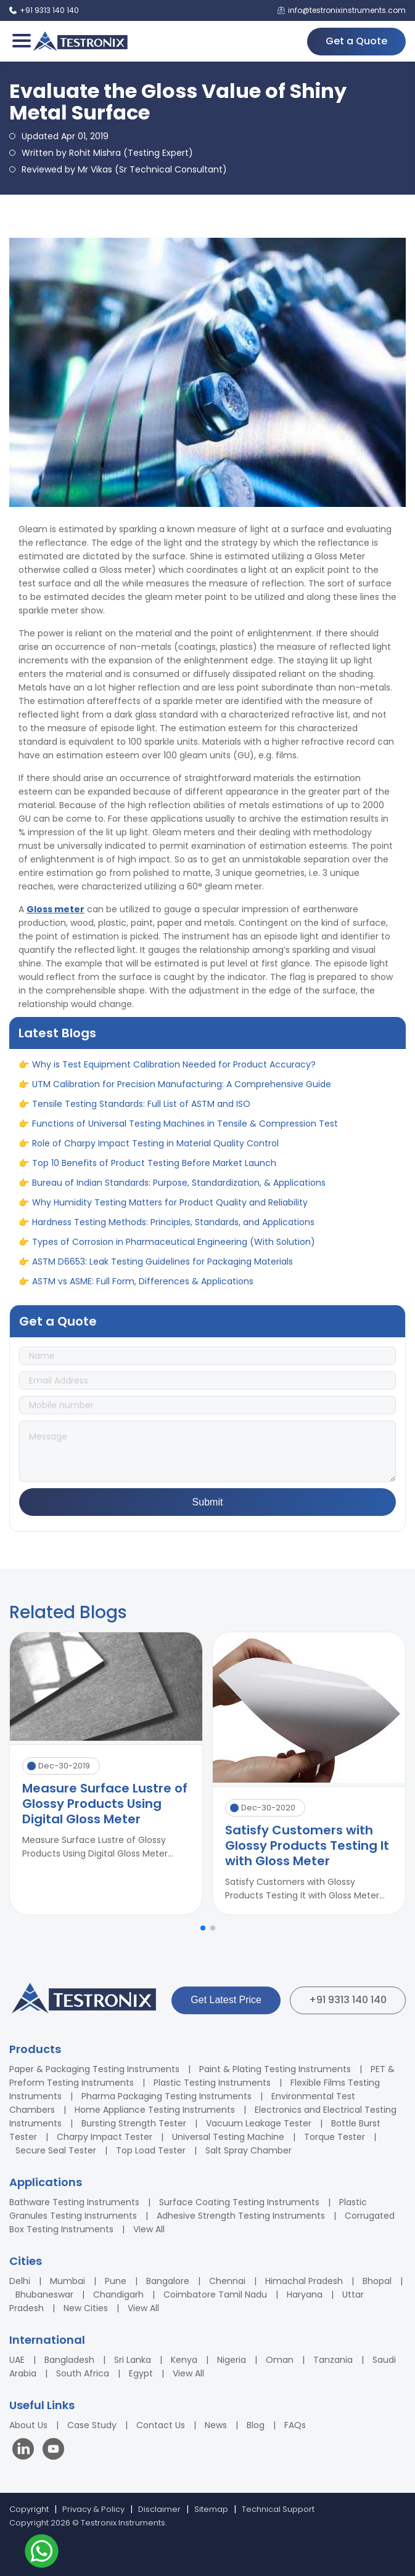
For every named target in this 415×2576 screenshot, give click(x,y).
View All (149, 2229)
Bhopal (377, 2281)
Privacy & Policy (93, 2509)
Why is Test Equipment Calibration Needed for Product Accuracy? (174, 1073)
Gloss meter (55, 909)
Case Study (92, 2425)
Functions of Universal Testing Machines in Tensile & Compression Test (185, 1132)
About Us (28, 2425)
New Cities (86, 2308)
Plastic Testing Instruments (212, 2082)
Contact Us (160, 2425)
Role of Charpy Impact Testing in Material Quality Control (155, 1152)
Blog (256, 2425)
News (216, 2425)
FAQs (295, 2425)
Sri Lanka (132, 2360)
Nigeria (231, 2360)
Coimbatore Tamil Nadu (215, 2294)
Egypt (141, 2373)
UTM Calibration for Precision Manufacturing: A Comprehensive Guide (181, 1093)
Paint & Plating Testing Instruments (275, 2069)
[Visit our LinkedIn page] (25, 2451)
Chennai (227, 2281)
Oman (280, 2360)
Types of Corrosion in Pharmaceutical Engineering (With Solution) (173, 1250)
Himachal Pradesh (304, 2281)
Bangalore (167, 2281)
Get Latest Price (226, 2000)
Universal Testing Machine (228, 2137)
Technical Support (278, 2509)
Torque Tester (334, 2137)
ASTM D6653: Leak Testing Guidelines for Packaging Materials (162, 1270)
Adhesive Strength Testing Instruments (241, 2215)
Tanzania (333, 2360)
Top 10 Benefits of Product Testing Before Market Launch (154, 1171)
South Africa (82, 2373)
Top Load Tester (151, 2150)
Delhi (19, 2281)
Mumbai (67, 2281)
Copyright (29, 2509)
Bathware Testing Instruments (74, 2202)
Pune (115, 2281)
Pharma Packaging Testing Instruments (166, 2096)
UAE (17, 2360)
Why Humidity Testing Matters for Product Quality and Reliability (170, 1211)
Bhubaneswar (44, 2294)
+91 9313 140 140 (348, 2000)
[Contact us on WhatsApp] (42, 2553)
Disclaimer (159, 2509)
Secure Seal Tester (55, 2150)
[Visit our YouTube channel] (53, 2451)
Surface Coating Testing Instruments (239, 2202)
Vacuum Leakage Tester (258, 2123)
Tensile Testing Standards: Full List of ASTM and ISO (141, 1112)
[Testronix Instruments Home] (79, 41)
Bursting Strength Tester (133, 2123)
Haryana (305, 2294)
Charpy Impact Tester (104, 2137)
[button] (202, 1928)
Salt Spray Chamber (248, 2150)
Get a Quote (356, 41)
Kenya (184, 2360)
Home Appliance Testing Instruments (155, 2110)
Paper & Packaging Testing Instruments (94, 2069)
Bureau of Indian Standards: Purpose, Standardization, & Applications (179, 1191)
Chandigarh (118, 2294)
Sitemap (211, 2509)
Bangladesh (69, 2360)
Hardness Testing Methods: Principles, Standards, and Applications (173, 1231)
